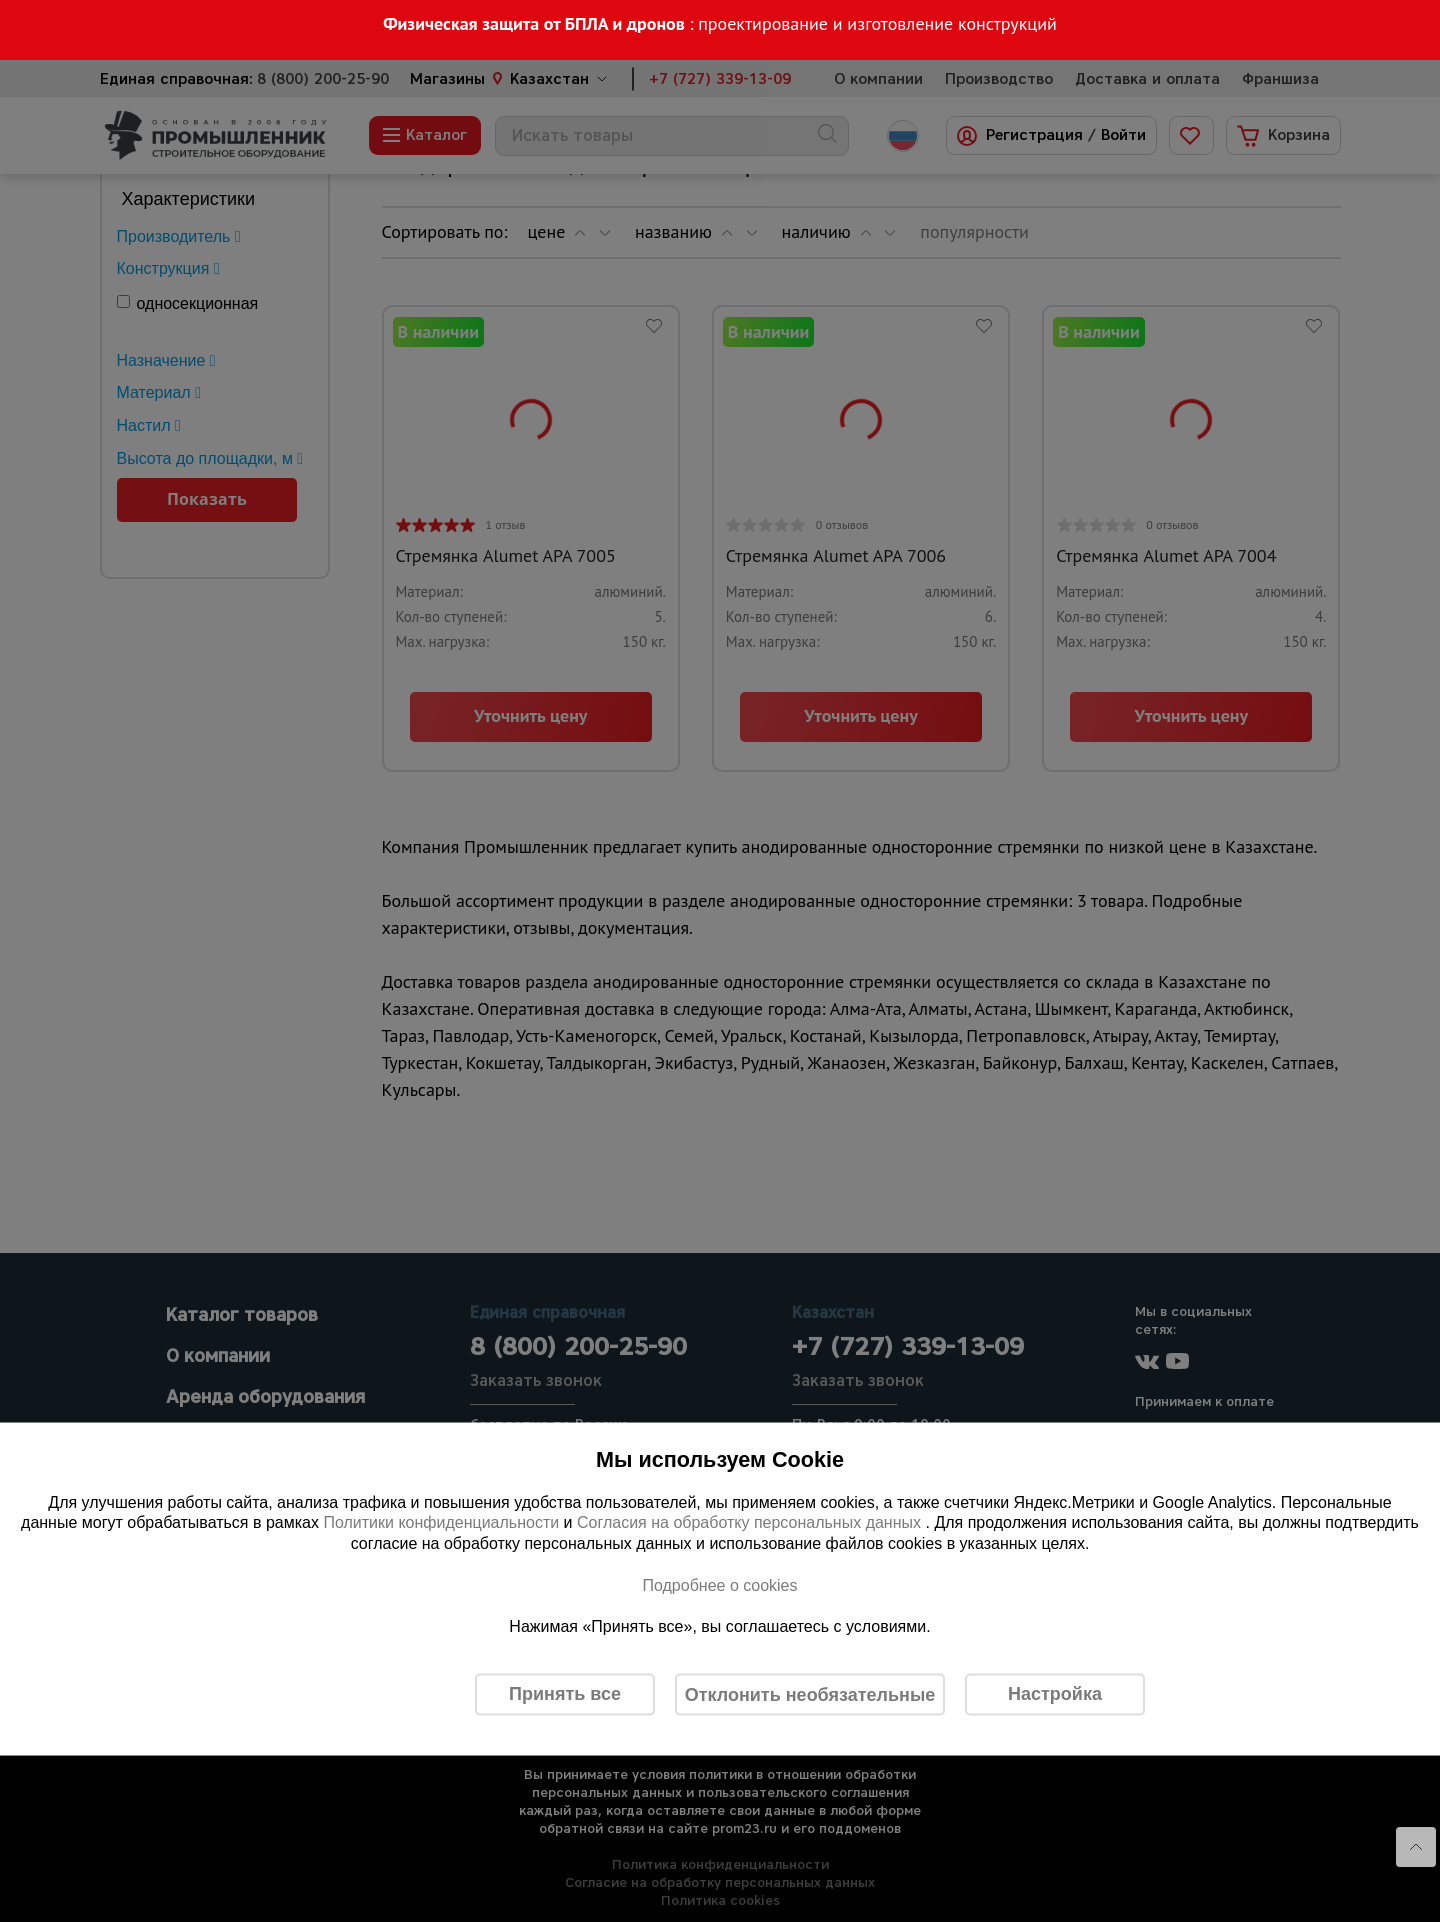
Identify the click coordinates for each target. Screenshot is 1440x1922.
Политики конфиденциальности (441, 1522)
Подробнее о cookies (719, 1584)
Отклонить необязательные (810, 1694)
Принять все (565, 1694)
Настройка (1055, 1694)
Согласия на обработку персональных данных (751, 1522)
